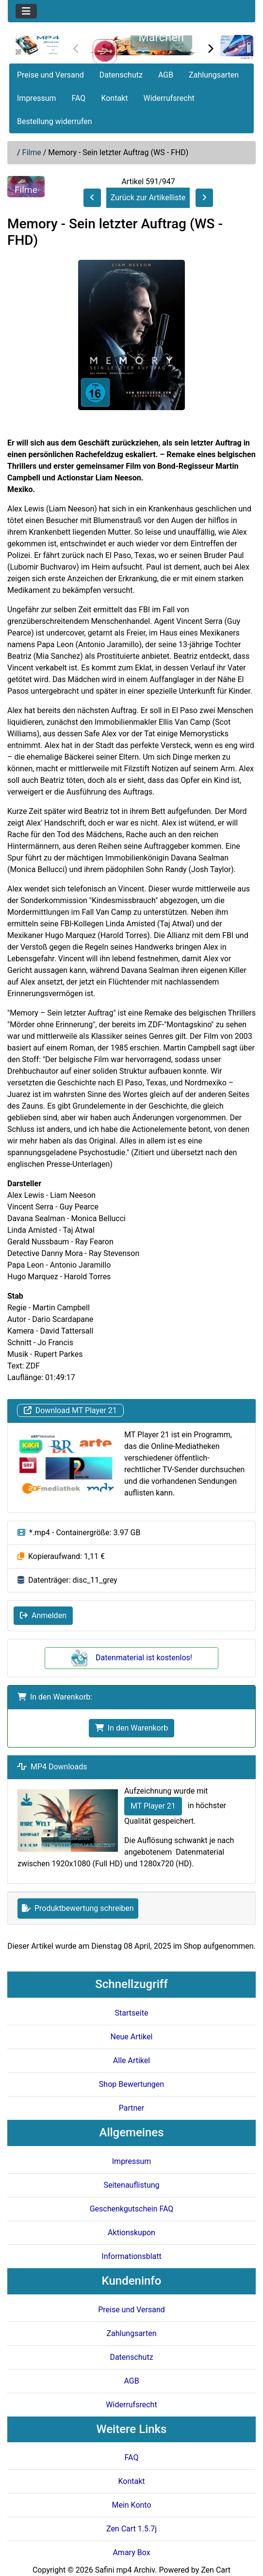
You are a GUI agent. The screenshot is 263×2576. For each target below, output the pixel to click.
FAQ (79, 98)
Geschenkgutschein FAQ (132, 2208)
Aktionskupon (131, 2232)
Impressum (36, 98)
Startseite (131, 2013)
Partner (132, 2108)
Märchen (161, 37)
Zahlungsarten (214, 75)
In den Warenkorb (131, 1728)
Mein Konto (131, 2505)
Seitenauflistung (131, 2185)
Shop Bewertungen (131, 2084)
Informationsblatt (131, 2256)
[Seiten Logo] (37, 45)
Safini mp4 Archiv (125, 2570)
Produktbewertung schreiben (78, 1908)
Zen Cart (215, 2570)
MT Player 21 (153, 1806)
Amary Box (131, 2552)
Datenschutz (121, 75)
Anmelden (43, 1615)
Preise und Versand (50, 75)
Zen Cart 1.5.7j (131, 2528)
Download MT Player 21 (70, 1410)
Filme (31, 152)
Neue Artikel (132, 2036)
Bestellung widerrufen (54, 121)
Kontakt (114, 98)
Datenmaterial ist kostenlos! (131, 1657)
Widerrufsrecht (168, 98)
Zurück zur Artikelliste (148, 197)
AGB (165, 75)
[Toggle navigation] (26, 11)
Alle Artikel (131, 2060)
